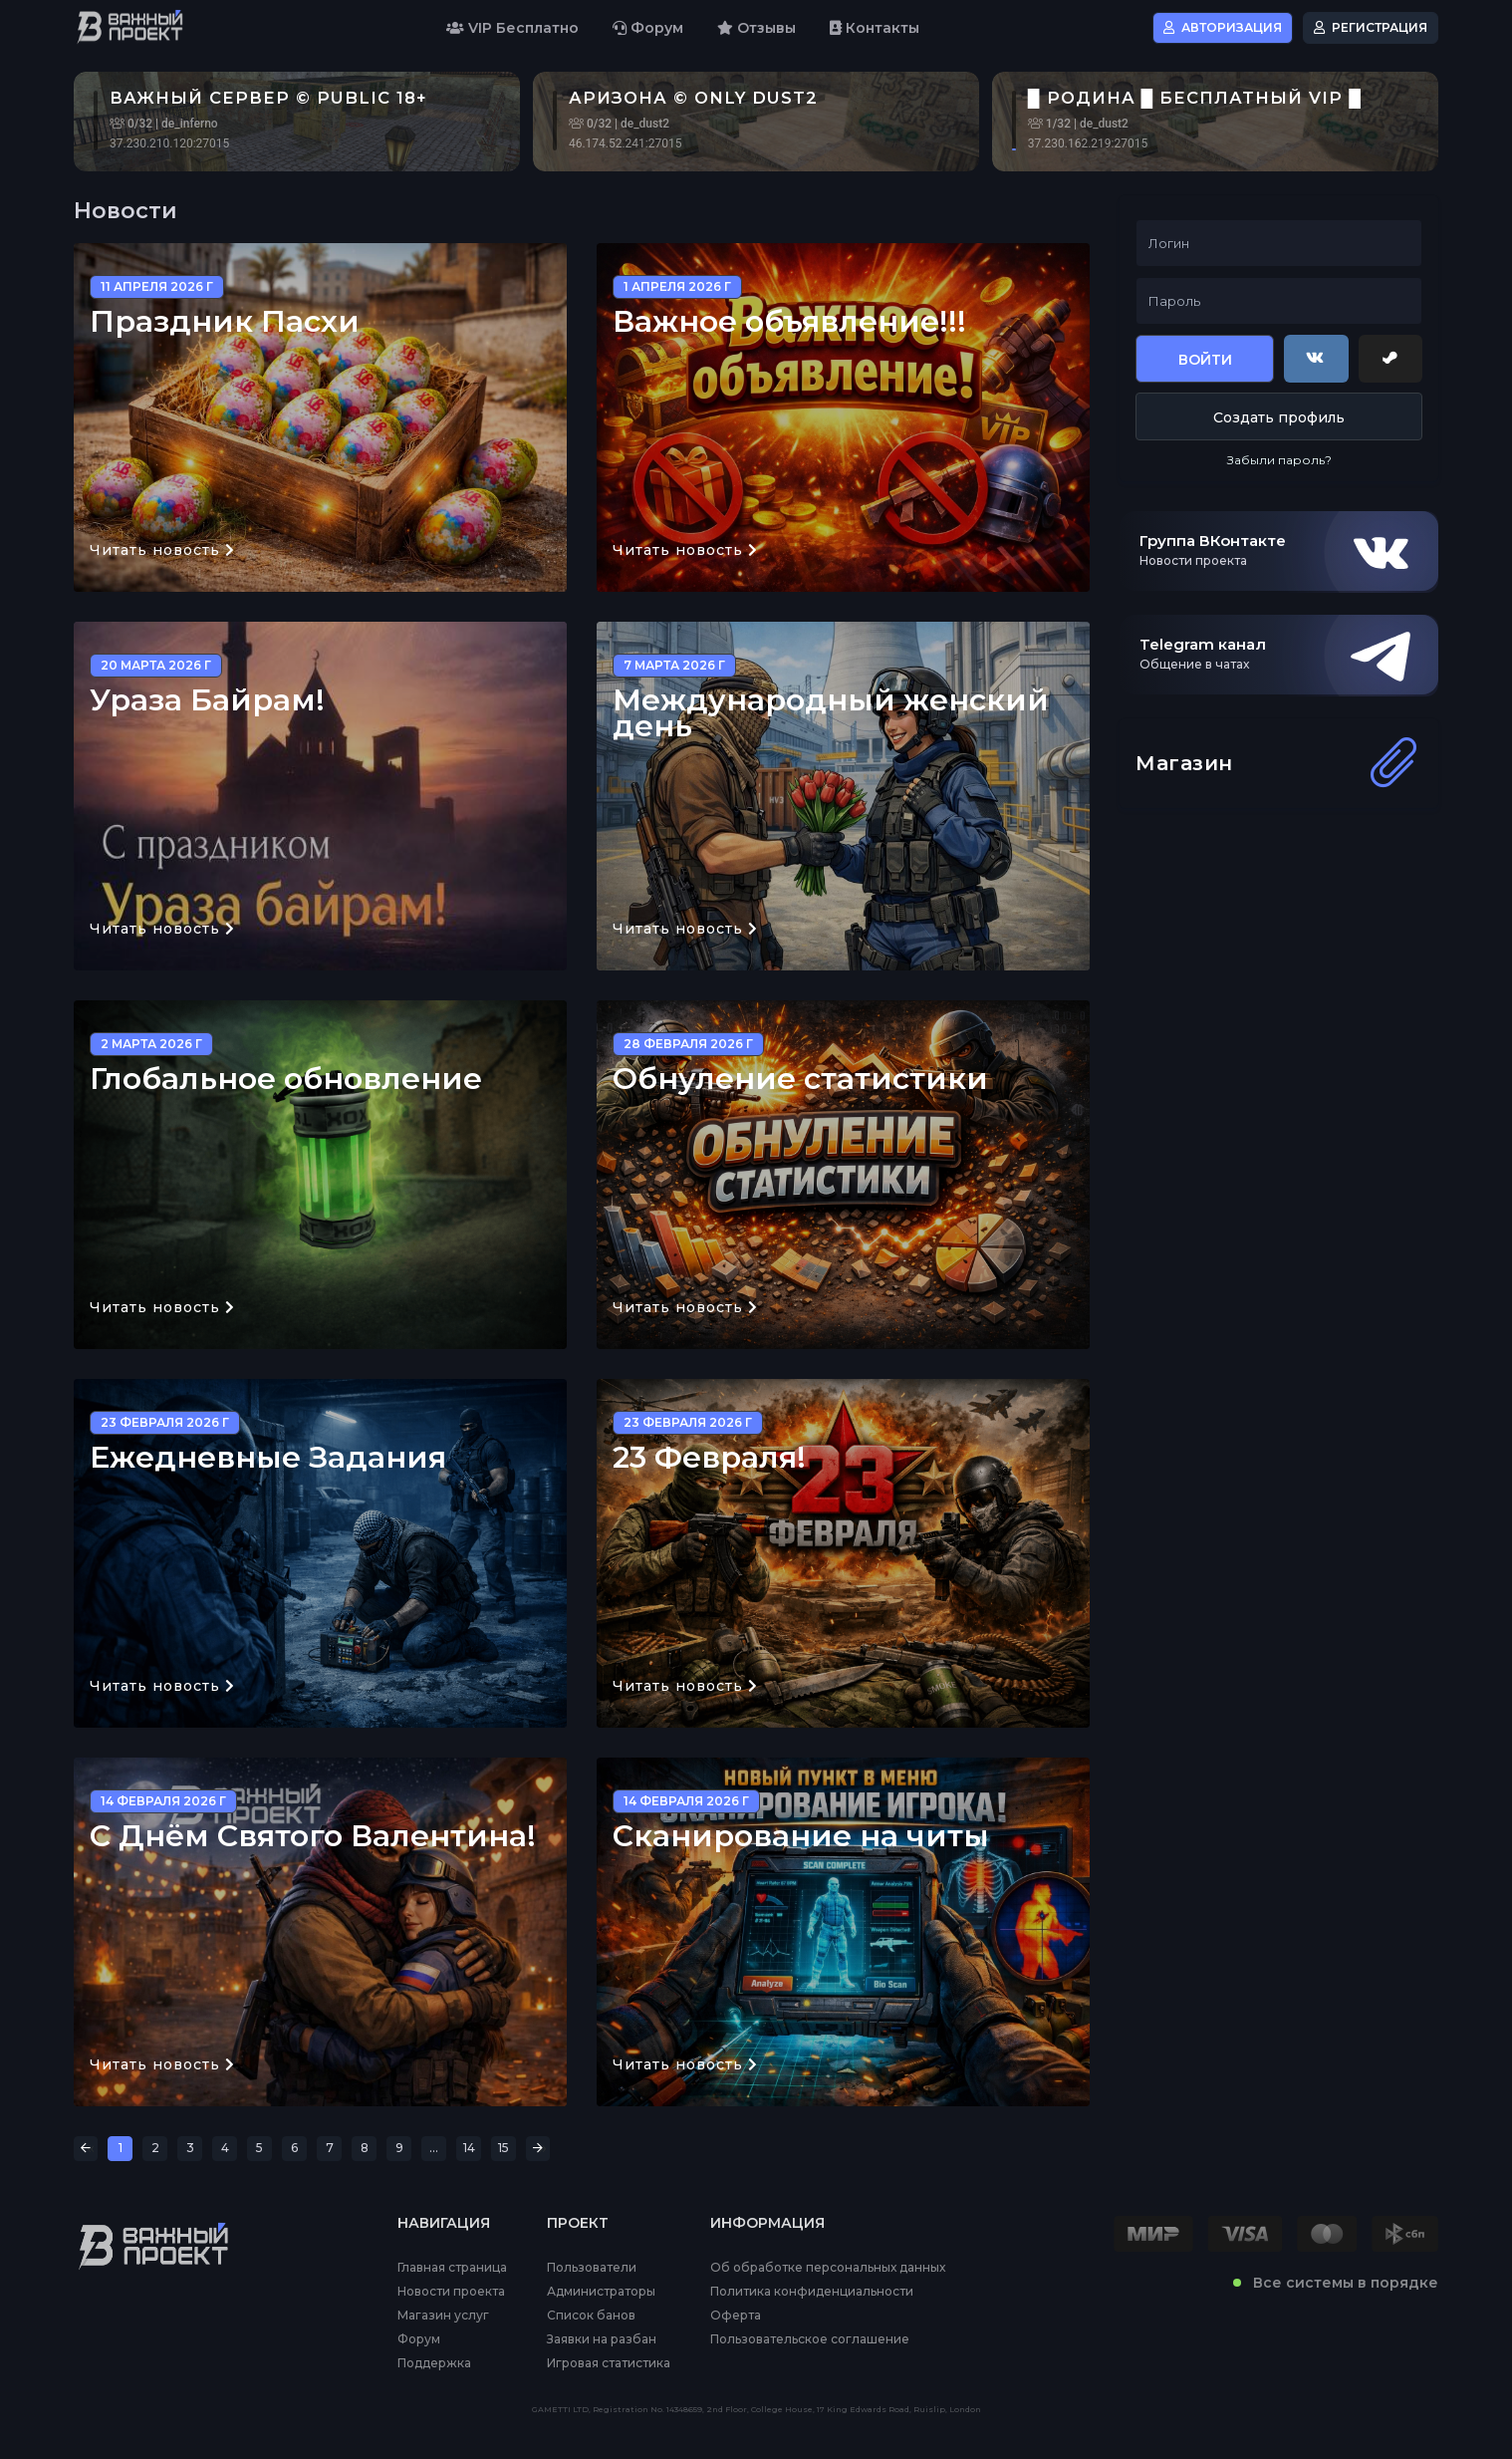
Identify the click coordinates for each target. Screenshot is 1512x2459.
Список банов (591, 2316)
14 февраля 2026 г (163, 1800)
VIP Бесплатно (512, 28)
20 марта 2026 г (156, 665)
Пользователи (591, 2268)
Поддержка (434, 2363)
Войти (1205, 360)
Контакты (874, 28)
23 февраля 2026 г (165, 1422)
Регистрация (1370, 27)
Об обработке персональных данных (827, 2268)
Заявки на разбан (601, 2339)
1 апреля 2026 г (677, 286)
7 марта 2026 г (674, 665)
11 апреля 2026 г (157, 286)
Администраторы (601, 2292)
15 (503, 2147)
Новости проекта (451, 2292)
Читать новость (162, 550)
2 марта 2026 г (151, 1043)
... (433, 2147)
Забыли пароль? (1279, 459)
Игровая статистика (608, 2363)
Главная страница (452, 2268)
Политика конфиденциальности (811, 2292)
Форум (648, 28)
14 (469, 2147)
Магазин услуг (443, 2316)
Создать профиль (1279, 417)
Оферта (735, 2316)
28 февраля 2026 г (688, 1043)
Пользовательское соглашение (809, 2339)
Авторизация (1222, 27)
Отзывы (756, 28)
